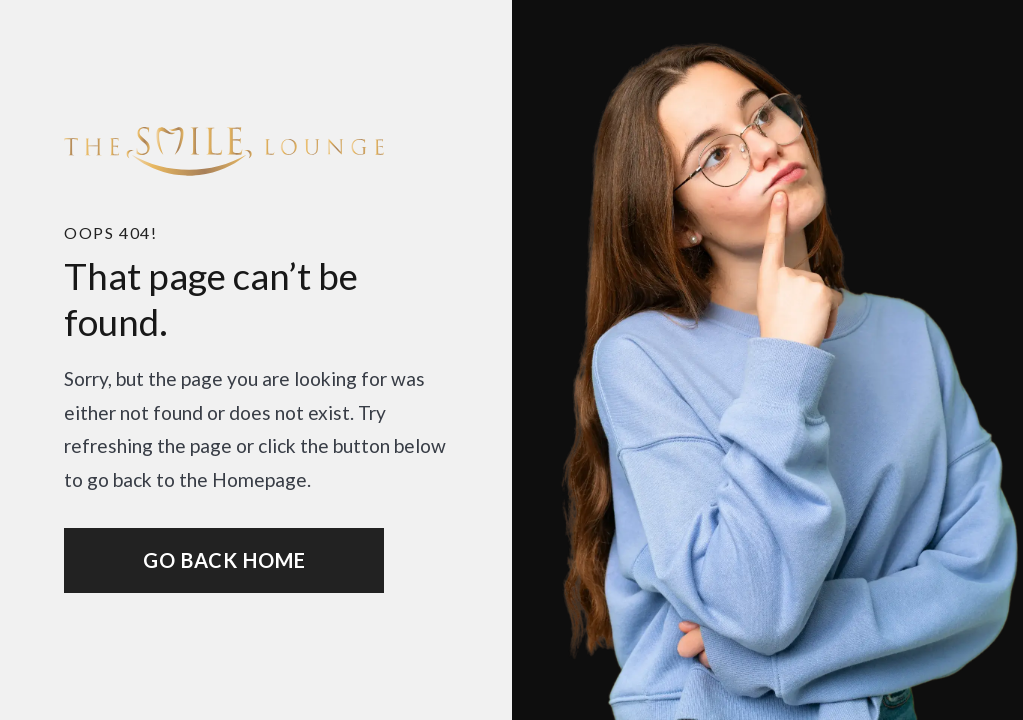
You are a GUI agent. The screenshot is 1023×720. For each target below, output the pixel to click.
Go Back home (224, 560)
